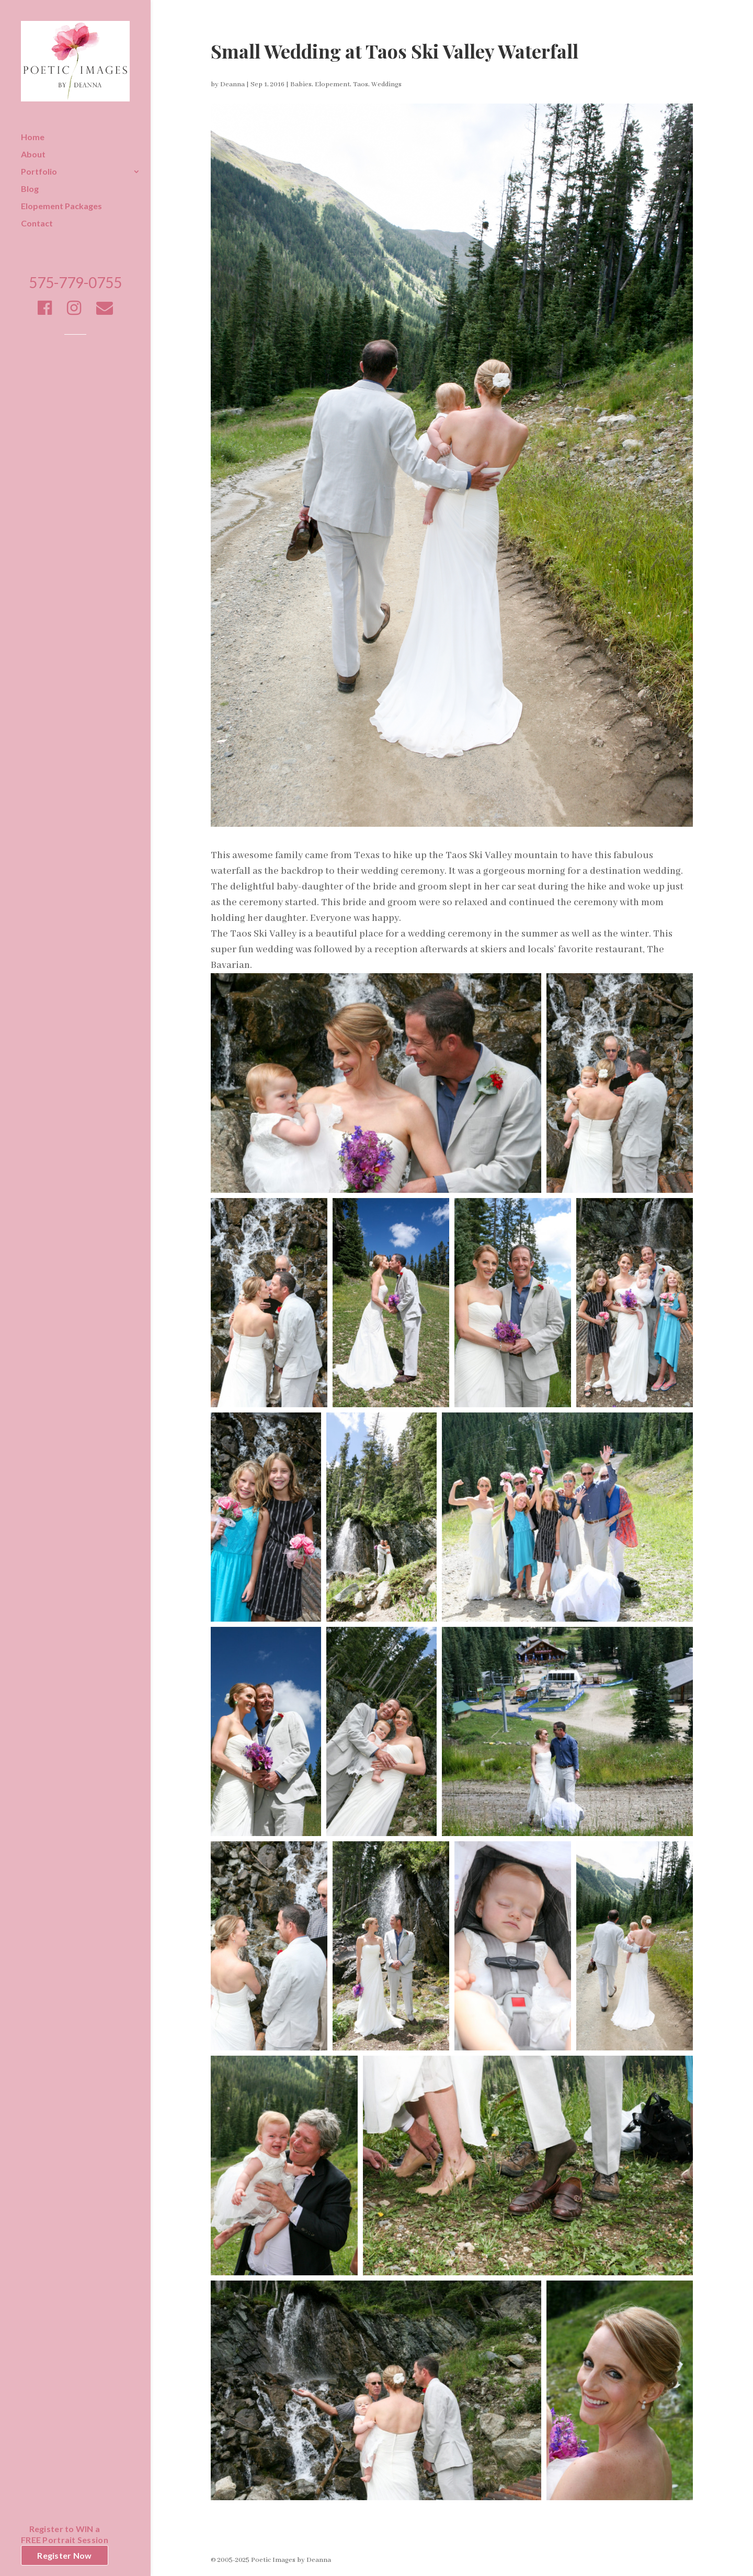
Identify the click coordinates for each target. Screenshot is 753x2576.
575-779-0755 (75, 285)
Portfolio (39, 172)
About (33, 155)
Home (32, 137)
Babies (301, 84)
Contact (37, 224)
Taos (360, 84)
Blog (30, 189)
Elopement (332, 84)
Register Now (64, 2555)
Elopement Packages (61, 206)
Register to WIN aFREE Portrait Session (64, 2534)
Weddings (386, 84)
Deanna (232, 84)
